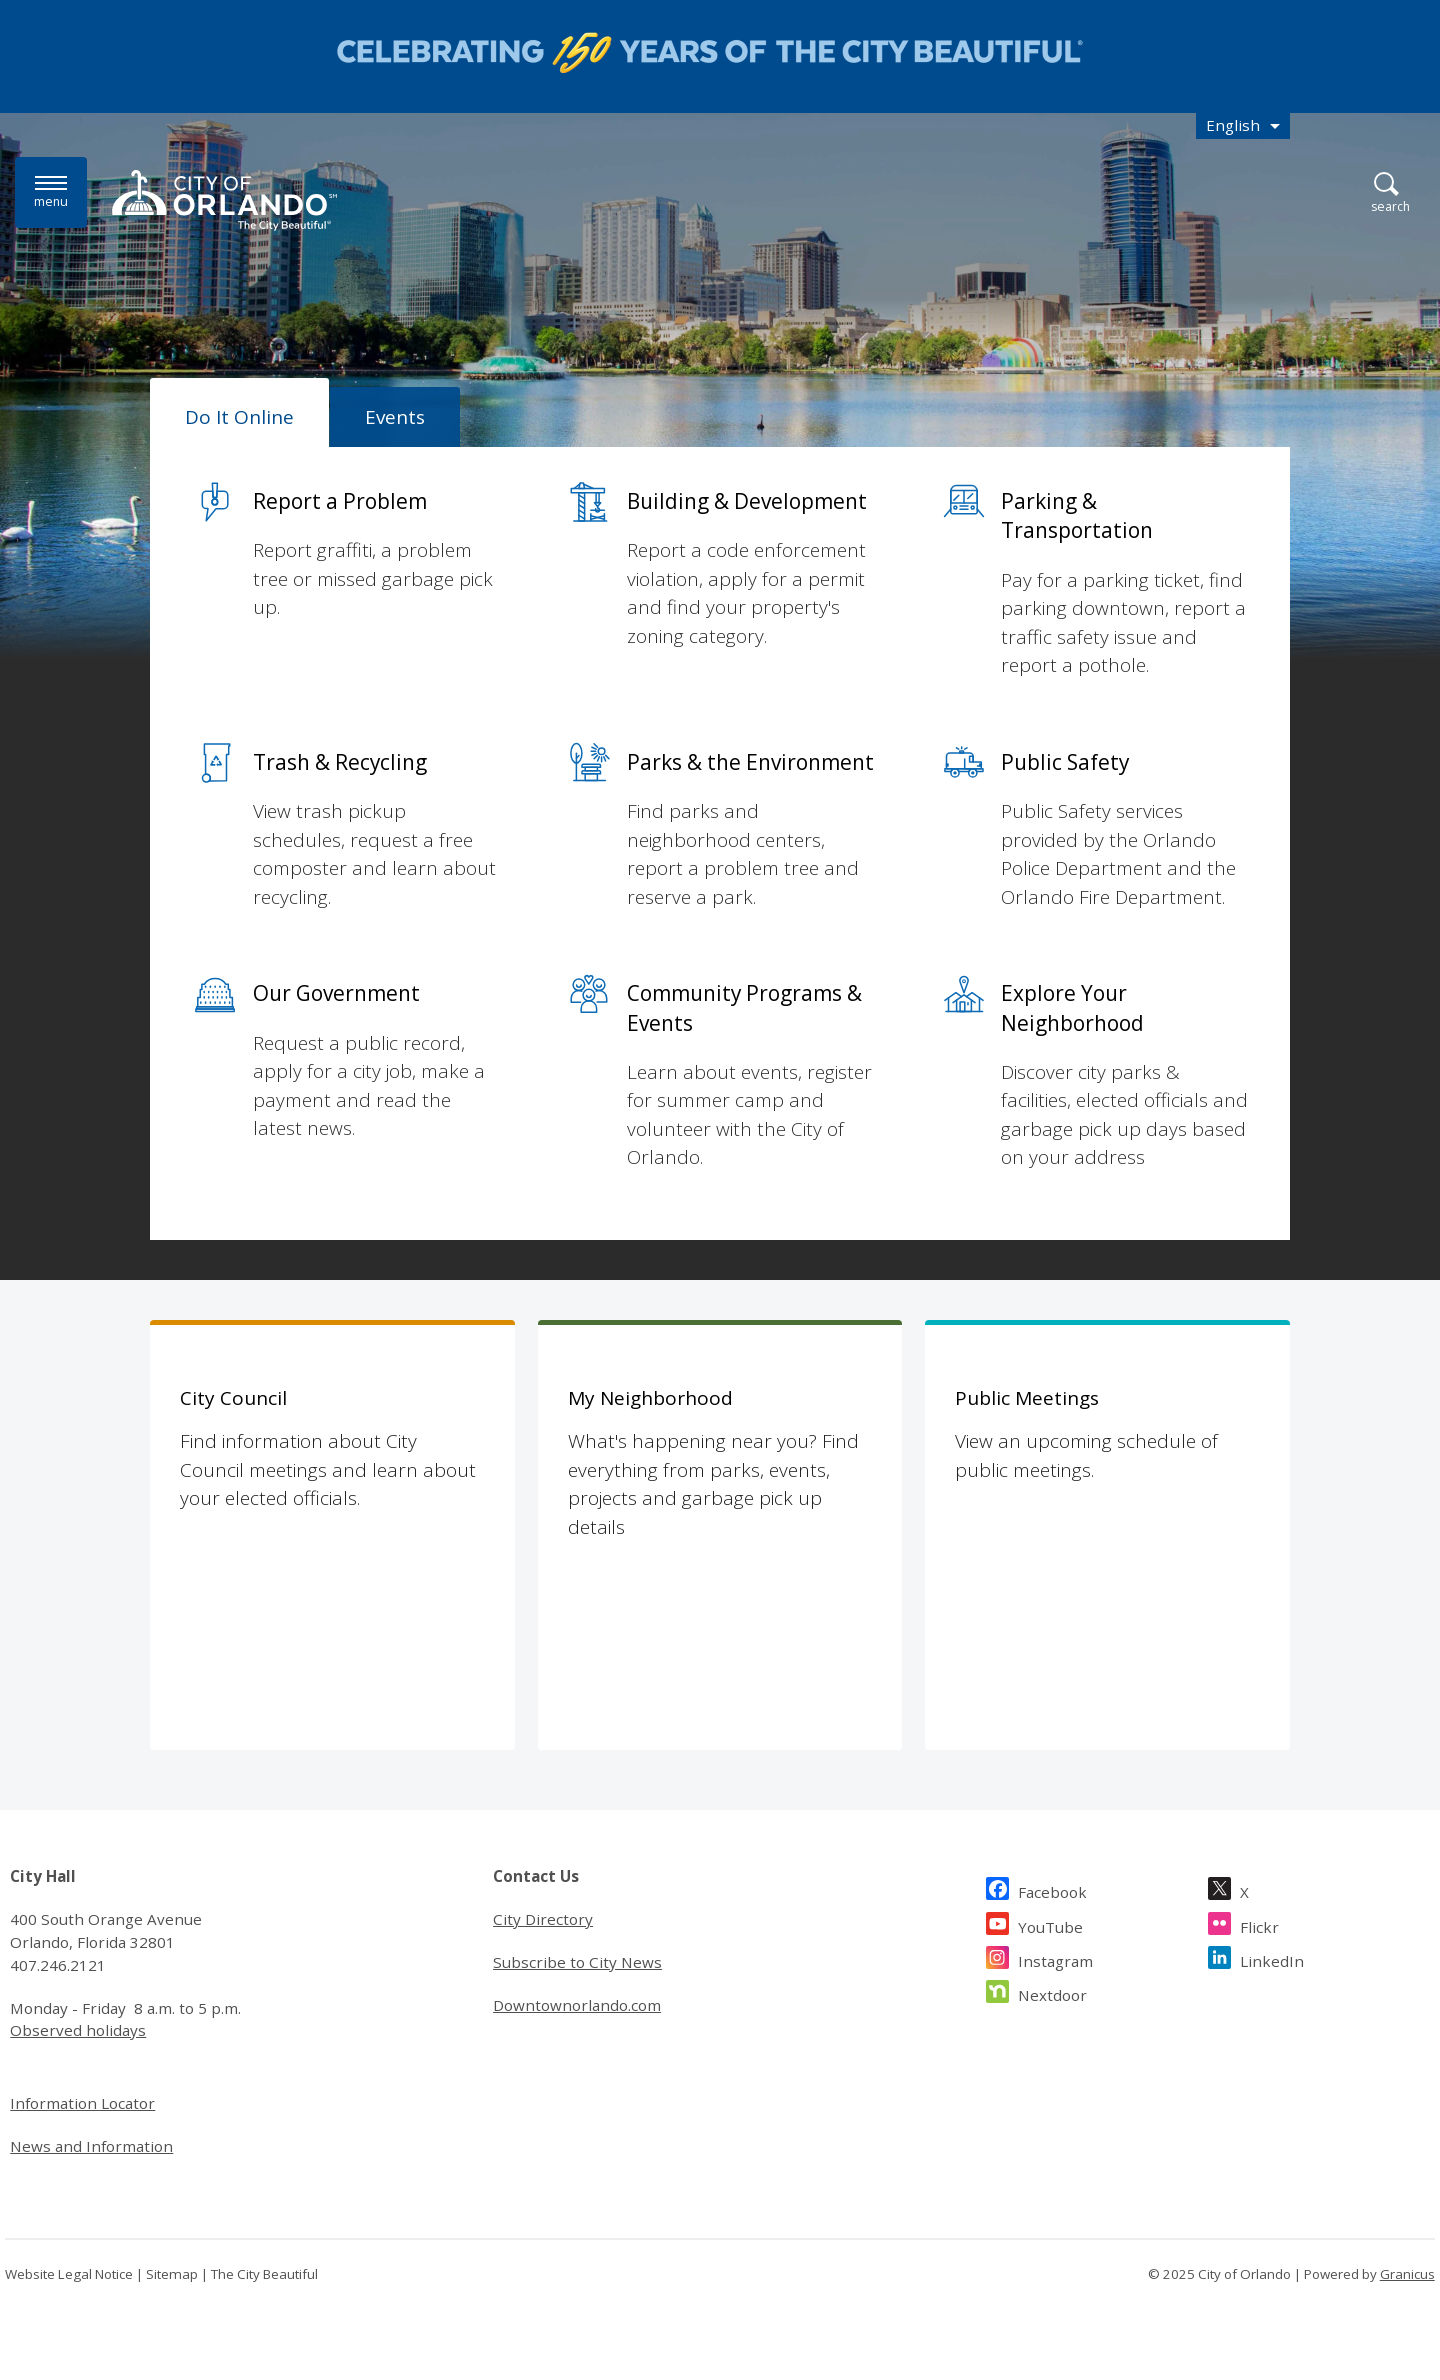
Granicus (1407, 2274)
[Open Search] (1390, 193)
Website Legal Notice (69, 2274)
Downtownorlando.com (577, 2005)
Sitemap (172, 2274)
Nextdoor (1052, 1992)
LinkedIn (1272, 1958)
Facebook (1052, 1889)
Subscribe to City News (577, 1962)
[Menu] (51, 192)
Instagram (1055, 1958)
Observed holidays (78, 2030)
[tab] (239, 413)
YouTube (1050, 1924)
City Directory (543, 1919)
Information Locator (82, 2103)
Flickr (1259, 1924)
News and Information (91, 2146)
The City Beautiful (264, 2274)
